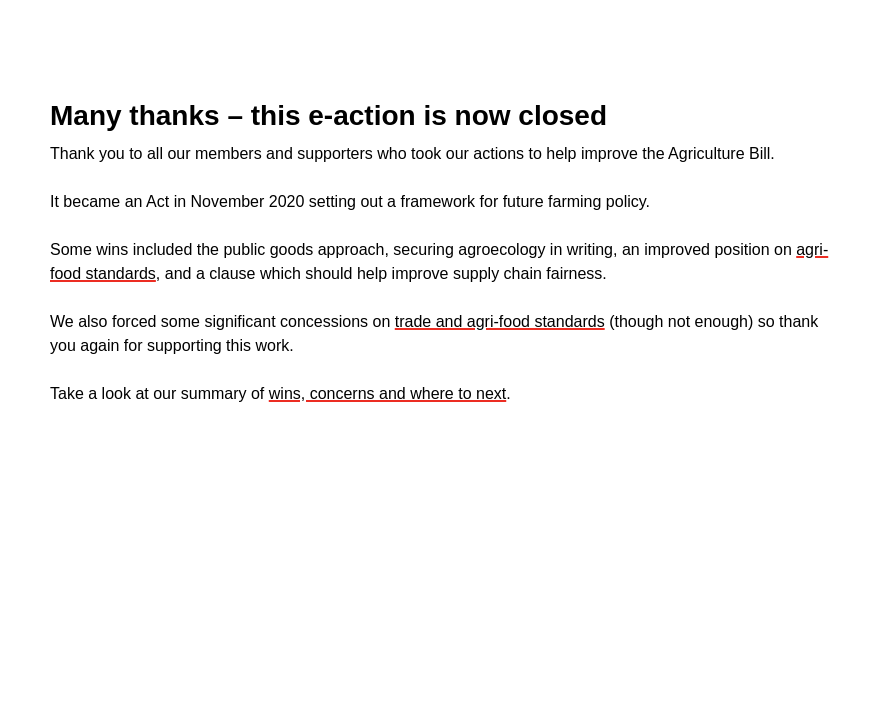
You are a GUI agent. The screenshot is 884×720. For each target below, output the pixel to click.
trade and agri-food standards (500, 321)
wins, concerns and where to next (387, 393)
